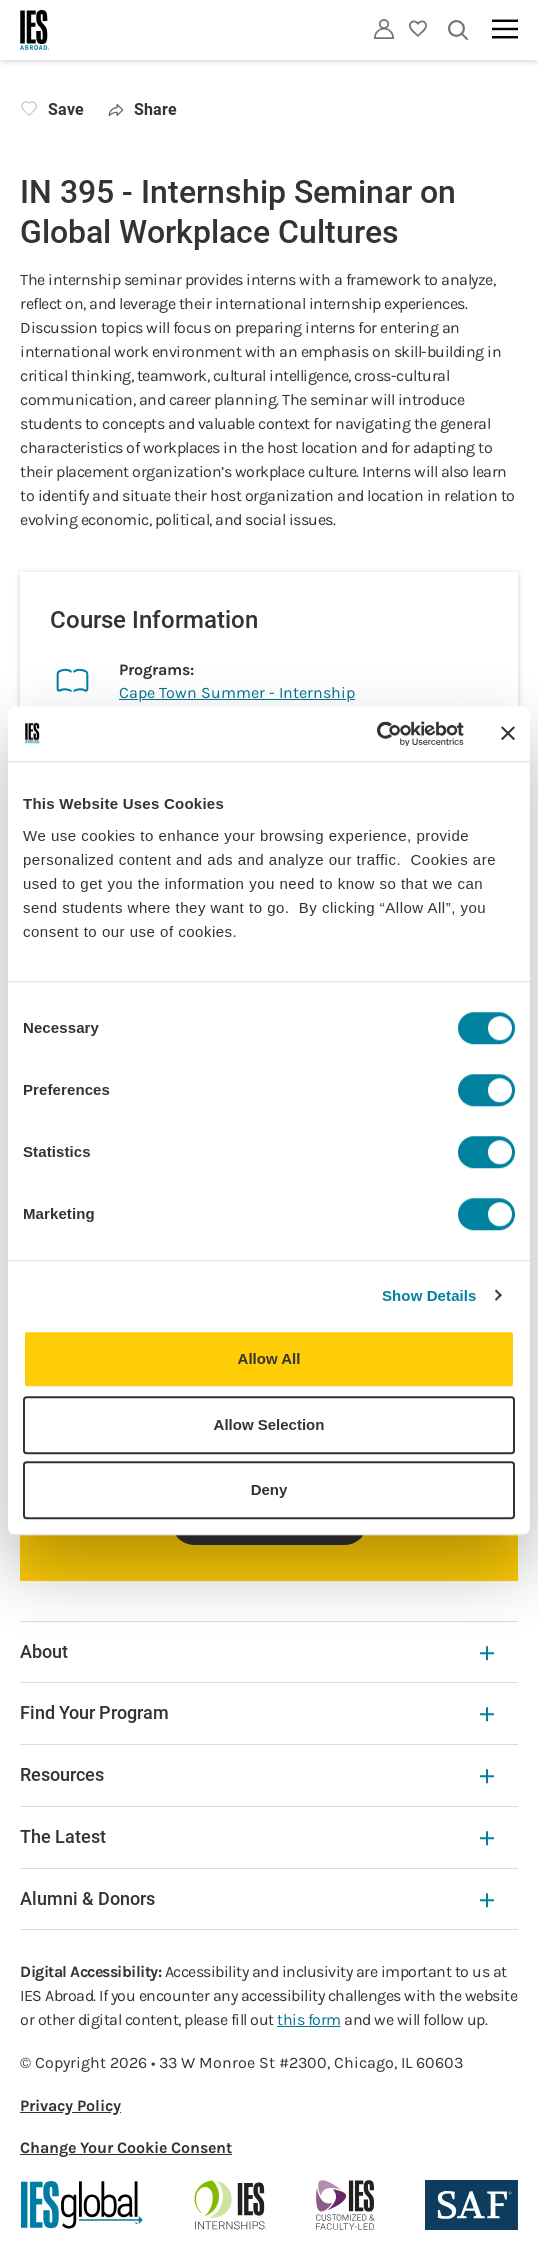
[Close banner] (508, 734)
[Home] (35, 30)
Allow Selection (269, 1424)
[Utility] (384, 29)
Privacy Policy (70, 2105)
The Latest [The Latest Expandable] (257, 1836)
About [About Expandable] (257, 1651)
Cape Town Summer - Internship (237, 692)
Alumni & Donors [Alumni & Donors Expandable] (257, 1898)
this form (309, 2019)
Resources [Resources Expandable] (257, 1774)
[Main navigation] (505, 29)
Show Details (429, 1295)
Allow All (269, 1358)
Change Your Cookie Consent (126, 2147)
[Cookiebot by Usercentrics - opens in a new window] (376, 734)
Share (142, 109)
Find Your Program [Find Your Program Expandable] (257, 1712)
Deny (269, 1489)
